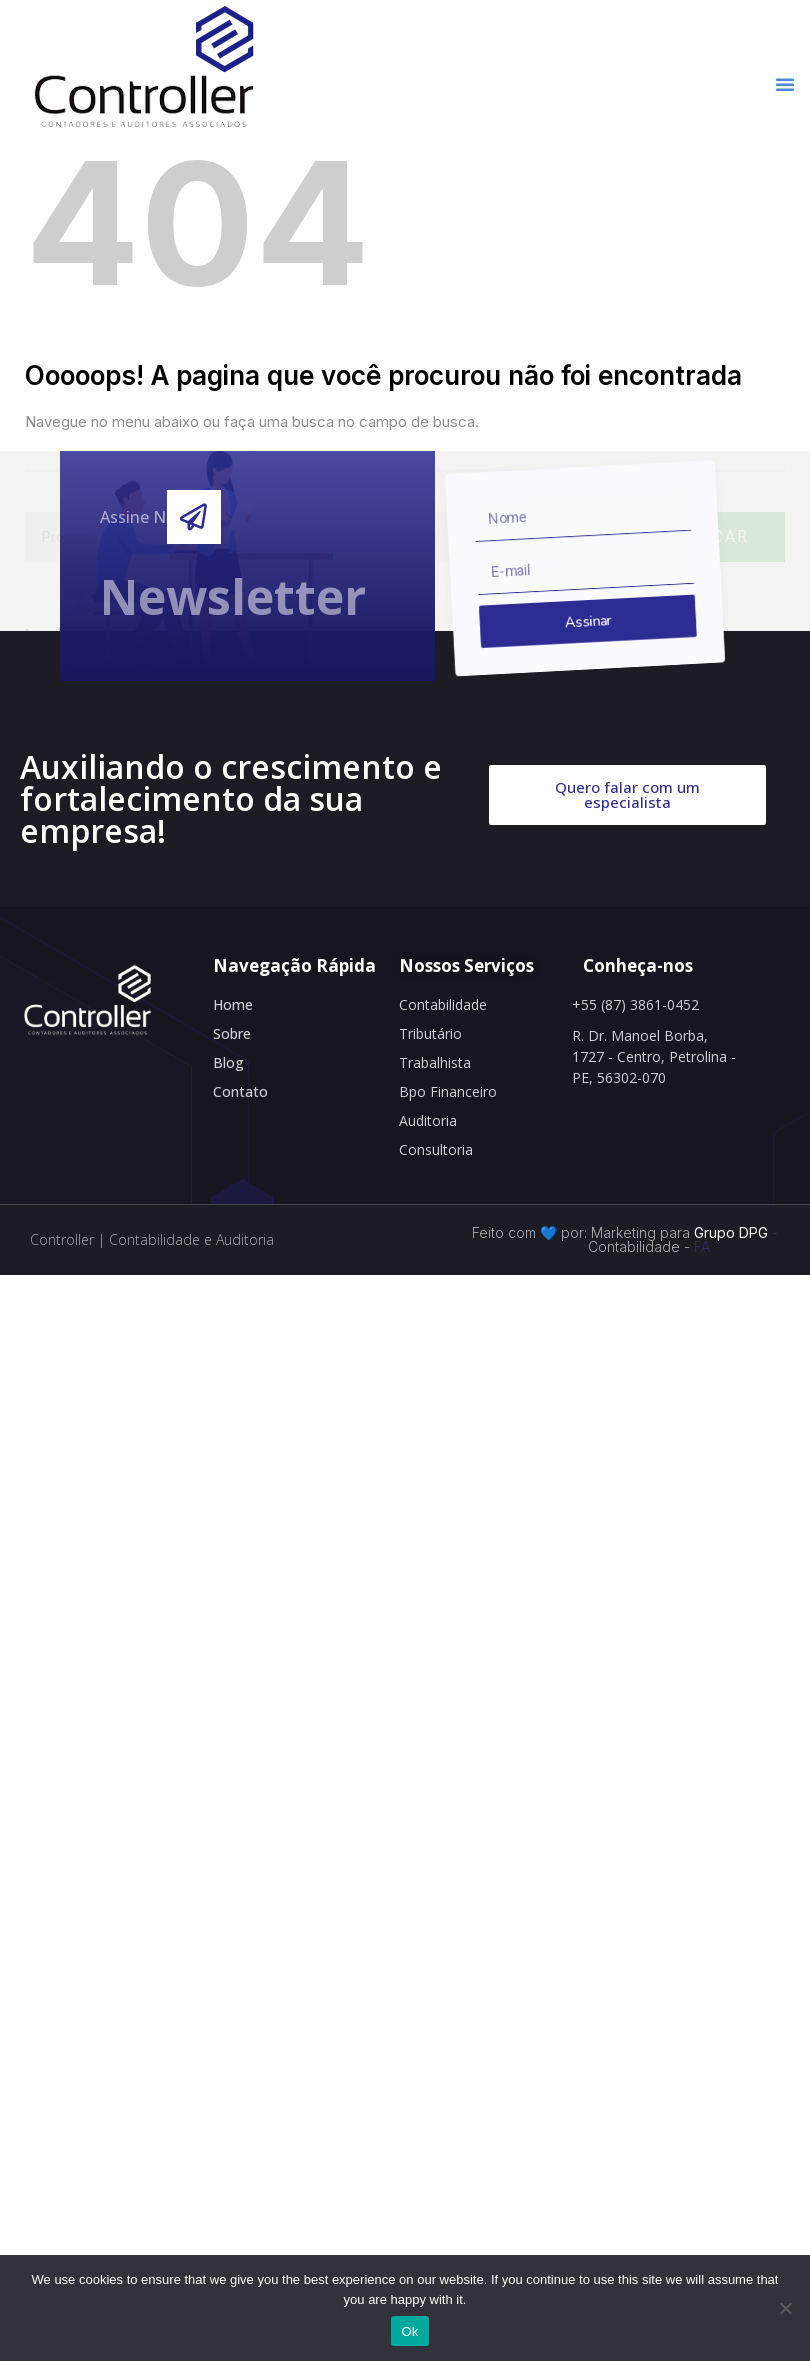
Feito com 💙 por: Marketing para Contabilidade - (581, 1239)
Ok (409, 2331)
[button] (785, 84)
